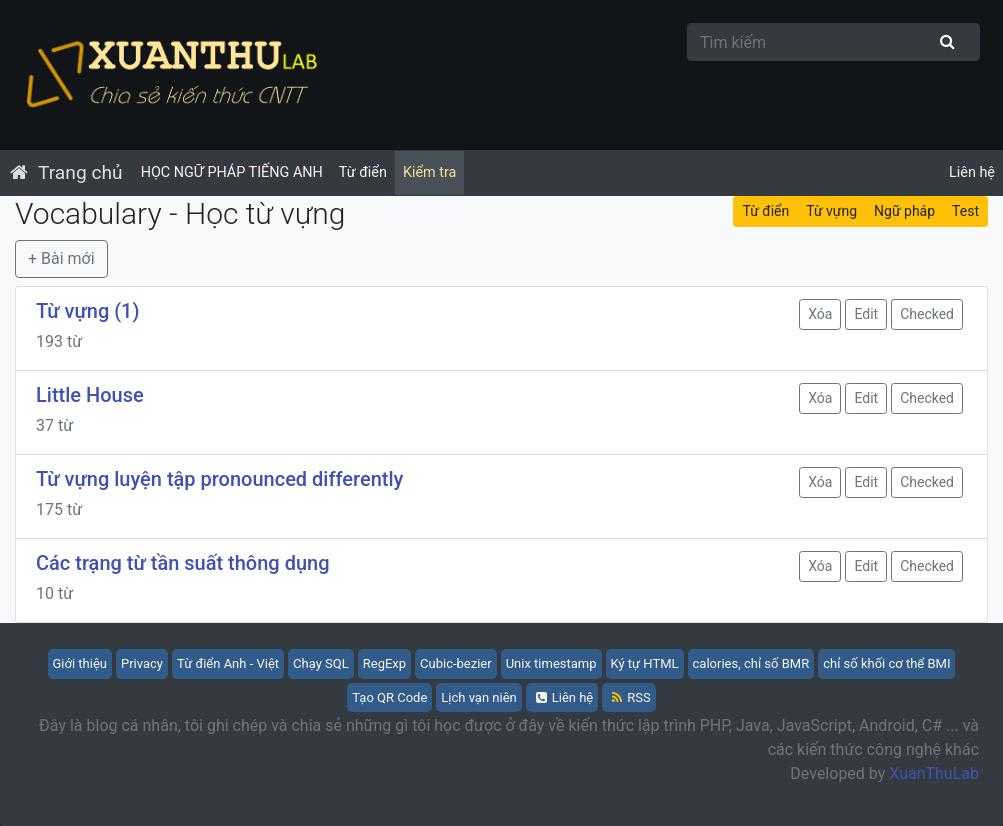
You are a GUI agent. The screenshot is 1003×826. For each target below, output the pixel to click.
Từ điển (363, 172)
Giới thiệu (80, 663)
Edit (866, 314)
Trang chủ (80, 172)
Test (965, 211)
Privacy (142, 663)
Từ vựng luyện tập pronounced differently (219, 479)
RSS (631, 697)
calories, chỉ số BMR (751, 663)
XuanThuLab (934, 773)
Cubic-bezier (456, 663)
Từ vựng (831, 211)
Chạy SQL (321, 663)
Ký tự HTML (645, 663)
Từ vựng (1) (87, 311)
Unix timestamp (551, 663)
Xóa (820, 314)
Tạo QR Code (389, 697)
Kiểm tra (429, 172)
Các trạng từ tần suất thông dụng (183, 563)
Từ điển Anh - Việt (228, 663)
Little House (90, 395)
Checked (927, 314)
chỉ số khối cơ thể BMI (886, 663)
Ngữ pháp (904, 211)
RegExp (384, 663)
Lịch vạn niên (478, 697)
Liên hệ (972, 172)
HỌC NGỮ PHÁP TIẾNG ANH (232, 172)
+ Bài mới (61, 258)
